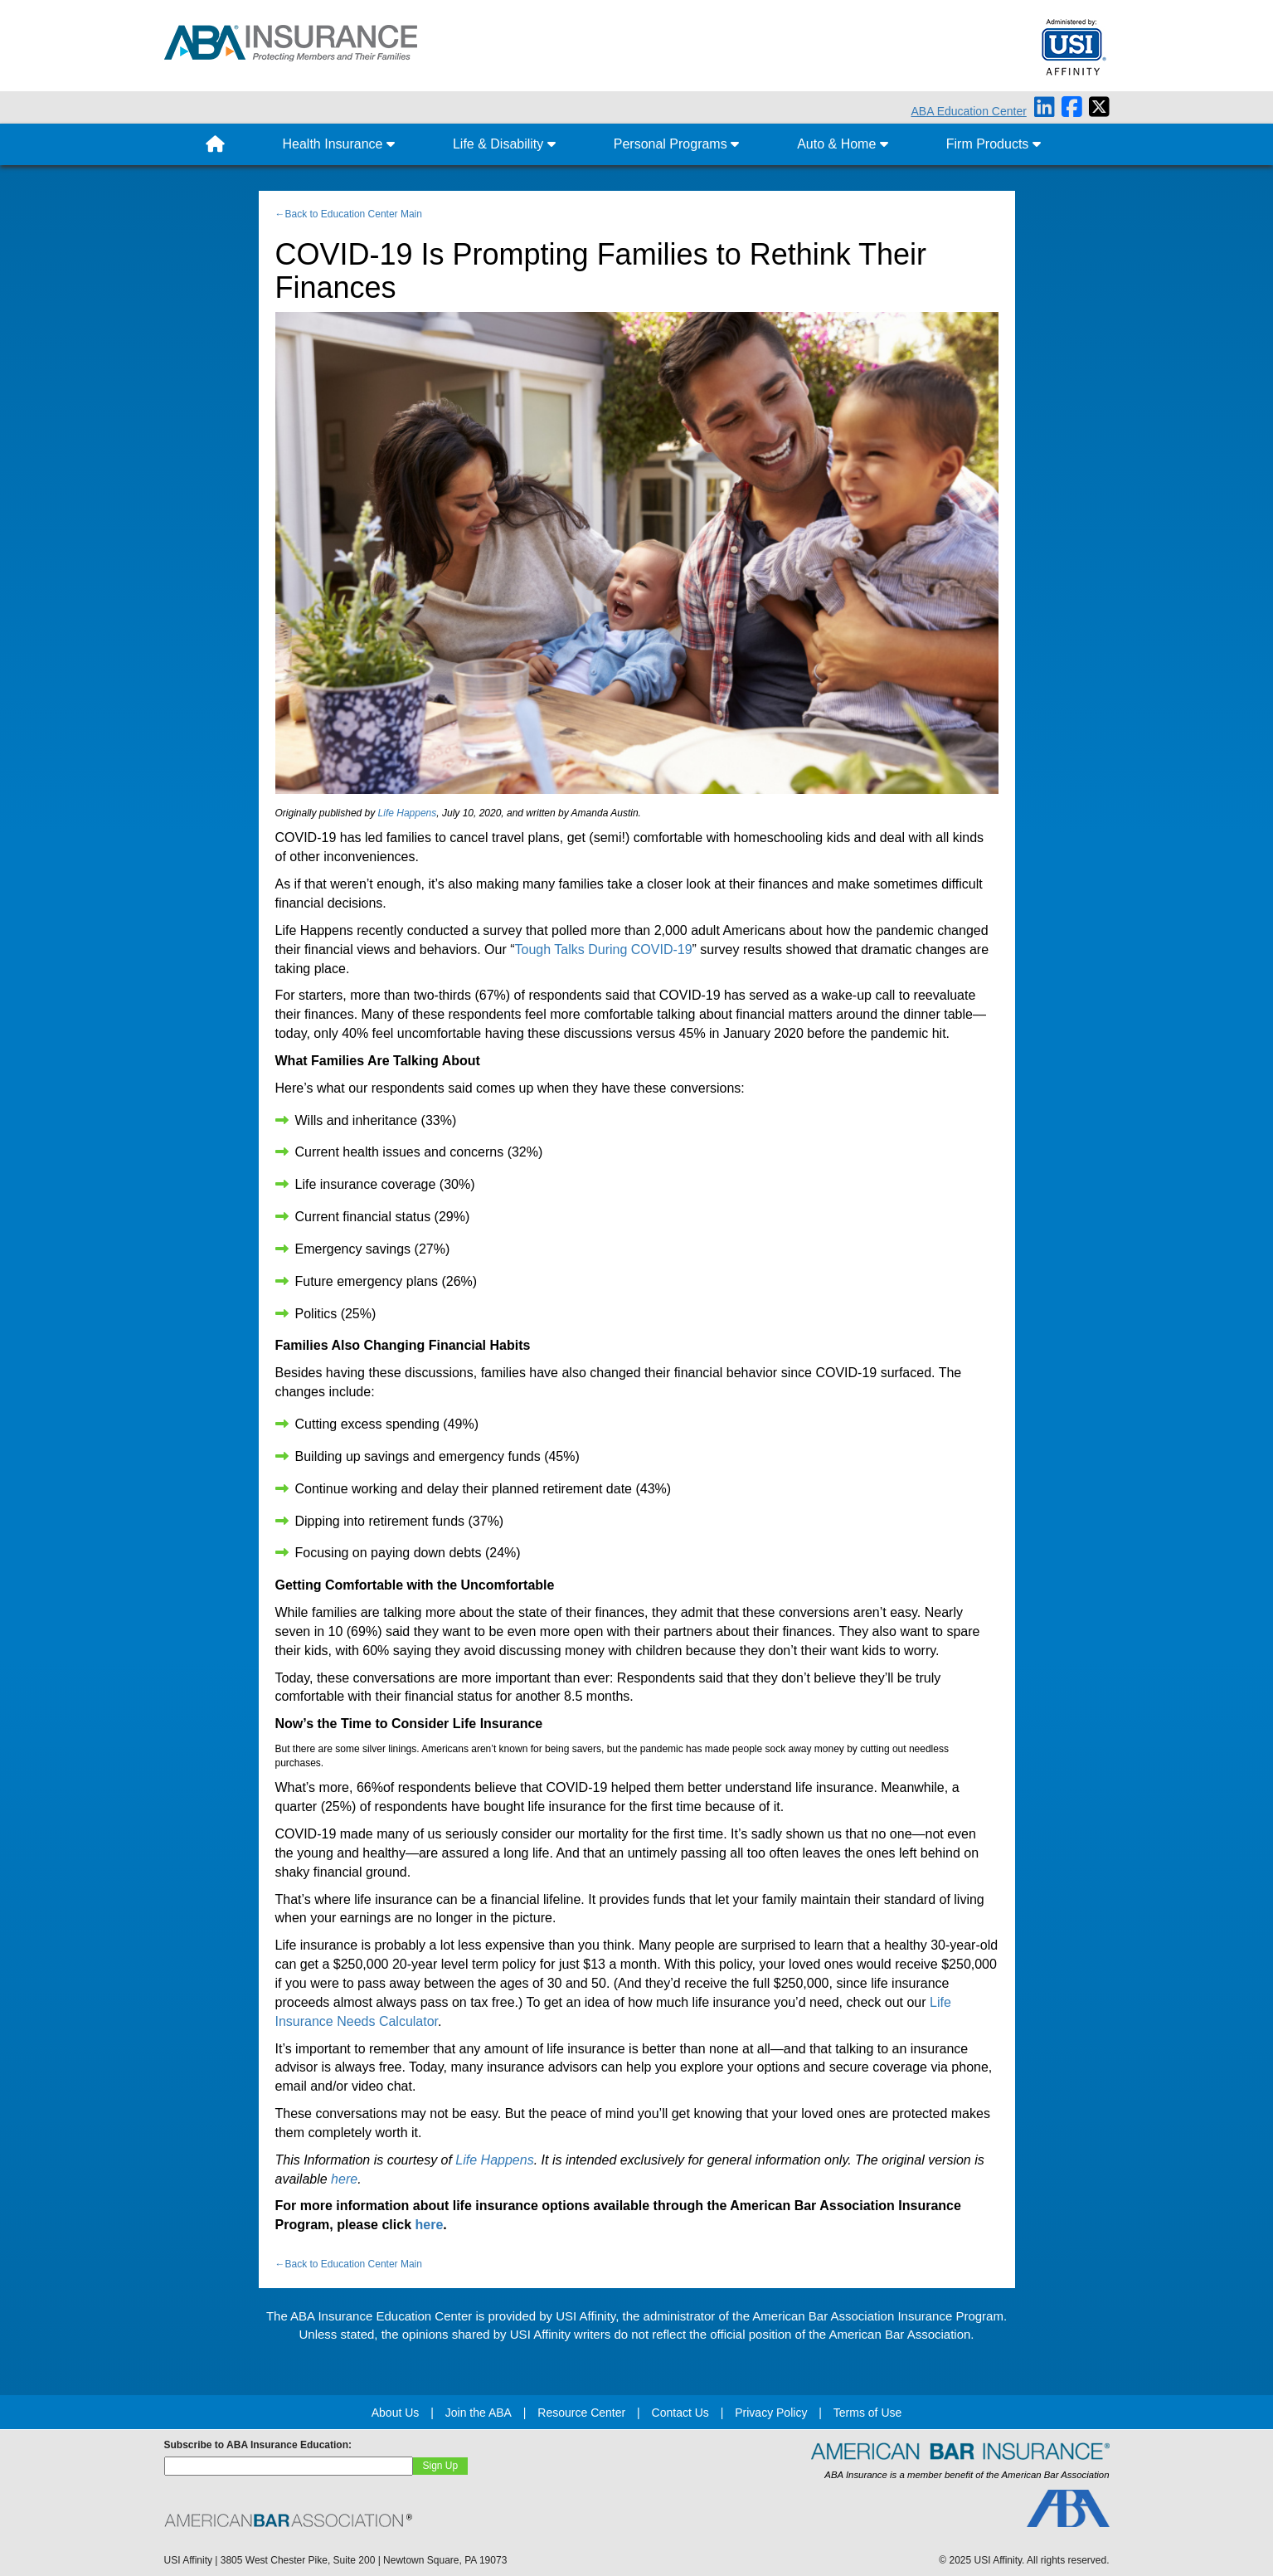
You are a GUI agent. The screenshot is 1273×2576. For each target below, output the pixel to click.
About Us (396, 2412)
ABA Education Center (969, 111)
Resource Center (581, 2412)
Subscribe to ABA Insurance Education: (258, 2445)
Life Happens (407, 813)
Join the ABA (478, 2412)
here (344, 2179)
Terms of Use (867, 2412)
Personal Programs (676, 144)
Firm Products (993, 144)
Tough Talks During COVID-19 (603, 949)
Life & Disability (504, 144)
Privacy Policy (771, 2412)
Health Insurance (339, 144)
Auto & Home (842, 144)
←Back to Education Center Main (348, 214)
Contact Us (680, 2412)
